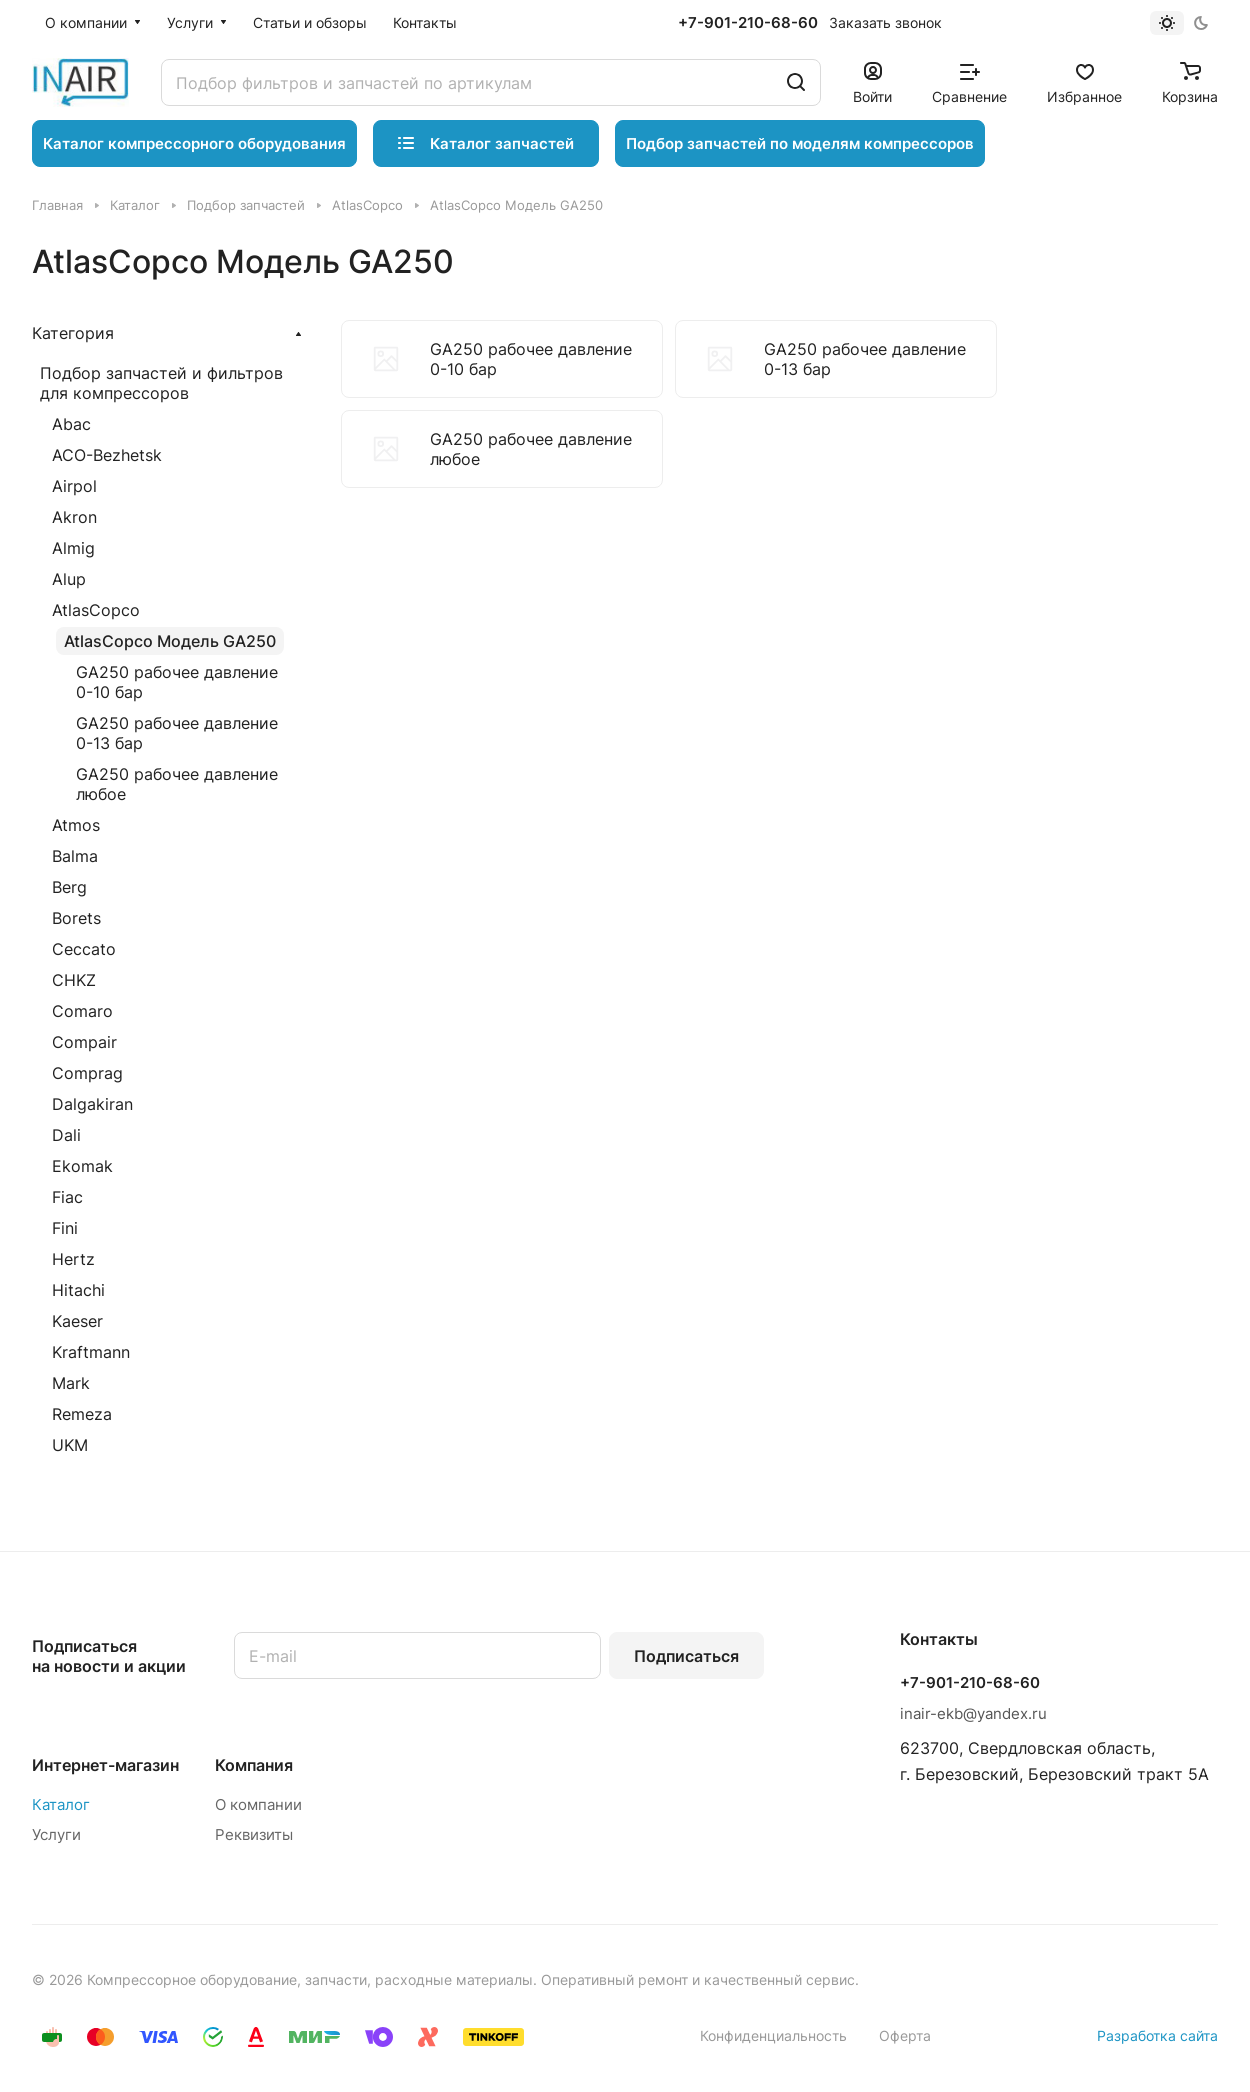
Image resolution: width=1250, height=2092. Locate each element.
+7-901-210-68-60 (748, 23)
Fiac (67, 1197)
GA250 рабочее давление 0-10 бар (177, 682)
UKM (70, 1445)
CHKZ (74, 980)
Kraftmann (91, 1352)
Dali (66, 1135)
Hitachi (78, 1290)
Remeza (82, 1414)
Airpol (74, 486)
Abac (71, 424)
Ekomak (82, 1166)
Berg (69, 887)
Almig (73, 548)
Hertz (73, 1259)
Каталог (61, 1804)
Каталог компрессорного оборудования (194, 143)
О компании (258, 1804)
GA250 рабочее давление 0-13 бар (177, 733)
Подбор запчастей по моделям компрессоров (800, 143)
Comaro (82, 1011)
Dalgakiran (92, 1104)
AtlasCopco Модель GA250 (170, 641)
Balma (75, 856)
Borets (76, 918)
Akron (74, 517)
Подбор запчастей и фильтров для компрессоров (161, 383)
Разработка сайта (1157, 2035)
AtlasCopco (96, 610)
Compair (84, 1042)
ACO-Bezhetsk (107, 455)
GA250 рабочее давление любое (177, 784)
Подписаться (686, 1656)
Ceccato (84, 949)
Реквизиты (254, 1834)
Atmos (76, 825)
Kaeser (77, 1321)
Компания (254, 1765)
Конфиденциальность (773, 2035)
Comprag (87, 1073)
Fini (65, 1228)
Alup (69, 579)
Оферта (905, 2035)
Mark (71, 1383)
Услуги (56, 1834)
